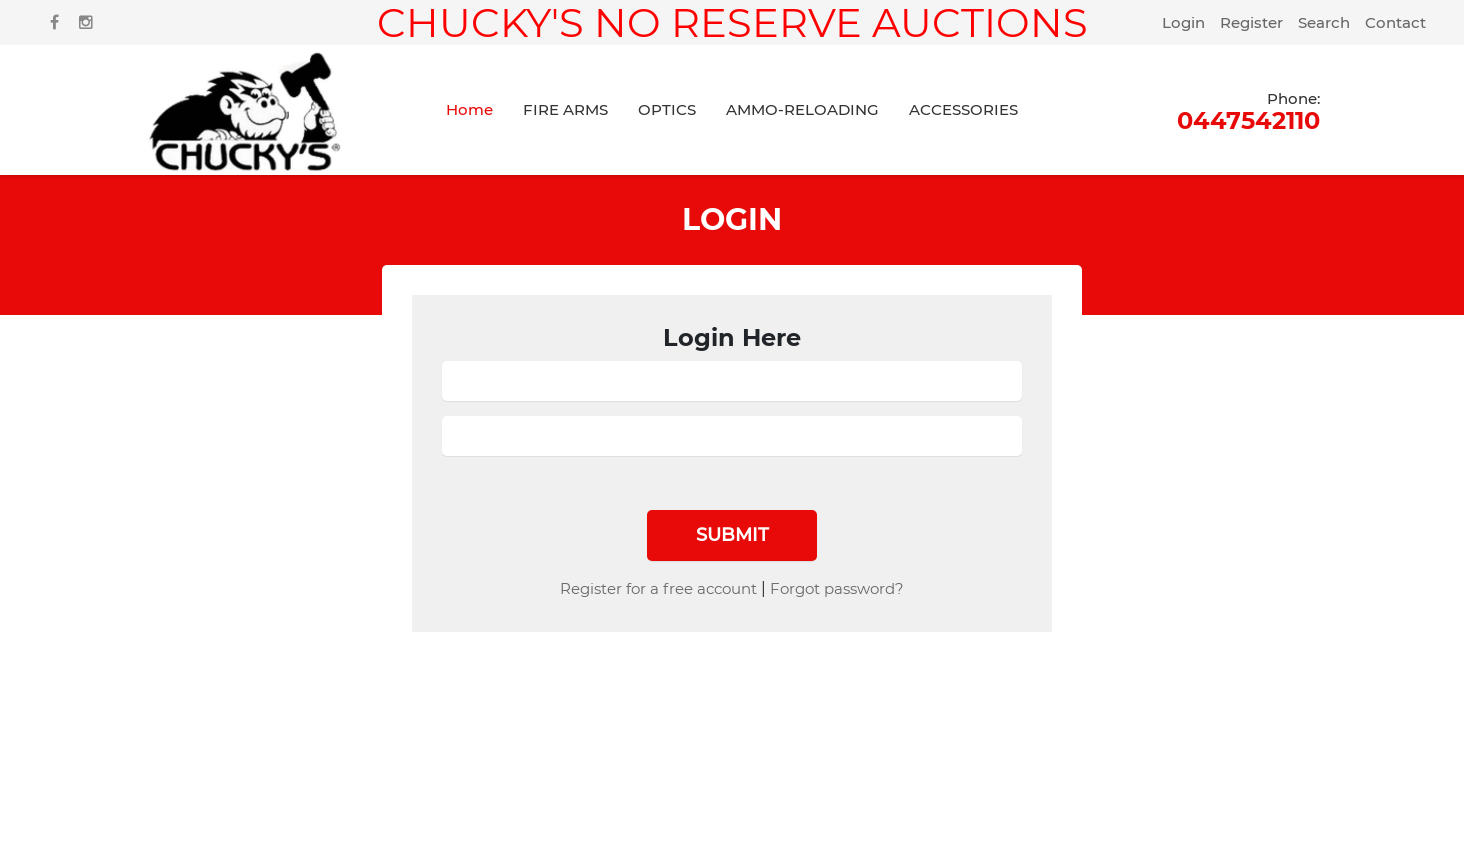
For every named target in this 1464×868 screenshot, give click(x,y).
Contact (1395, 22)
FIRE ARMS (565, 109)
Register (1251, 22)
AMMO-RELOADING (802, 109)
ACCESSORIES (963, 109)
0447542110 (1248, 110)
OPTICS (667, 109)
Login (1183, 22)
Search (1324, 22)
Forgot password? (837, 588)
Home (469, 109)
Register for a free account (658, 588)
